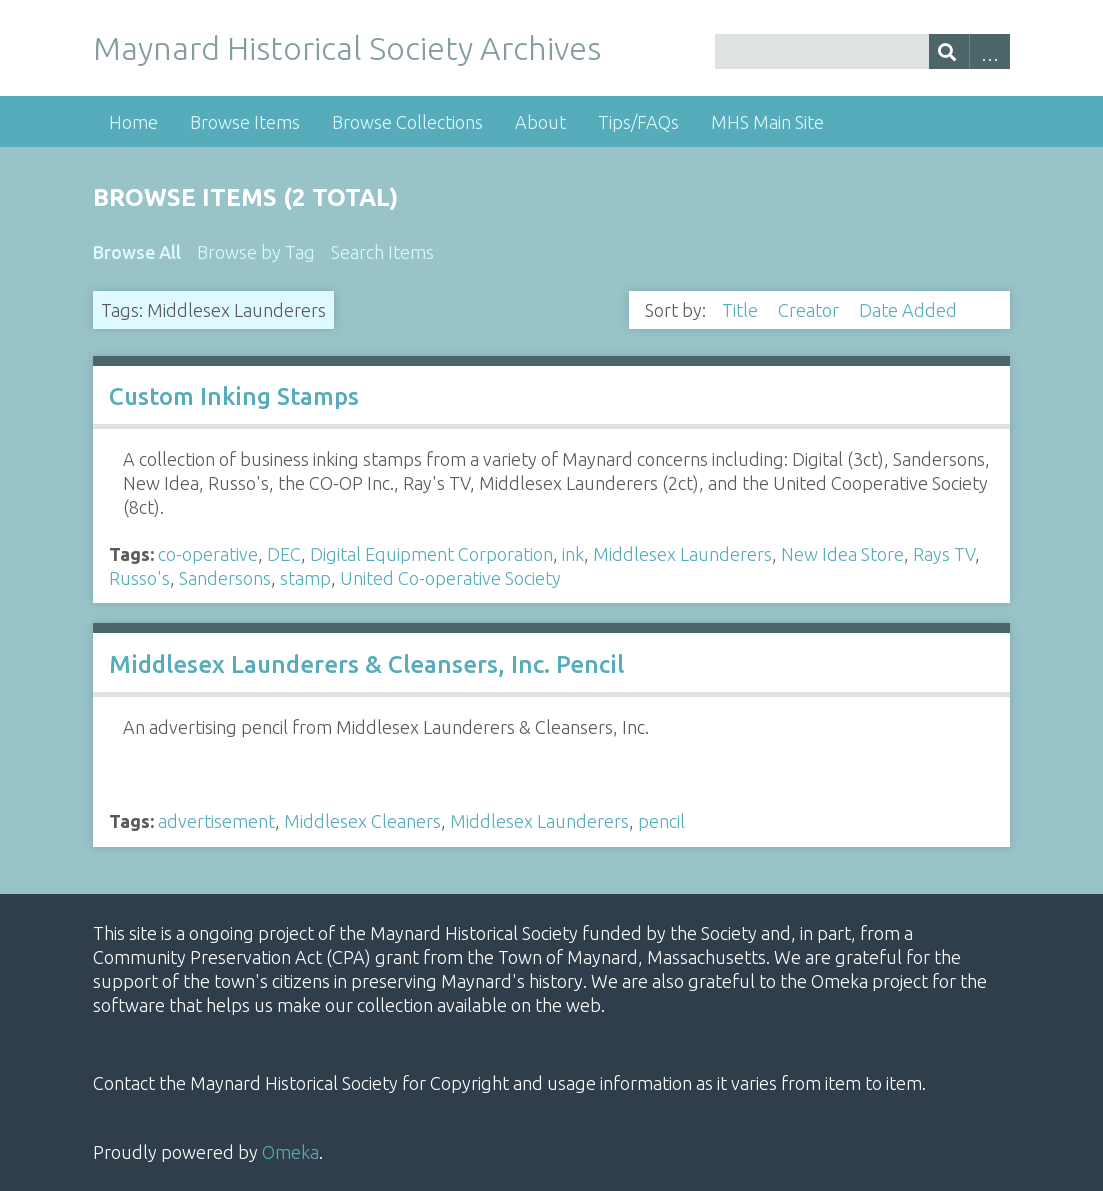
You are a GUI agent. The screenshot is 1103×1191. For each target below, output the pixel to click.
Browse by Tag (256, 252)
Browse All (137, 252)
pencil (661, 821)
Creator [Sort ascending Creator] (810, 310)
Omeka (290, 1152)
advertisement (216, 821)
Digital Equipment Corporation (431, 554)
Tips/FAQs (638, 122)
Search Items (382, 252)
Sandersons (225, 578)
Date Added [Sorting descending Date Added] (910, 310)
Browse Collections (407, 122)
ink (573, 554)
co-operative (208, 554)
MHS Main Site (767, 122)
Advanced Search (989, 51)
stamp (305, 578)
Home (133, 122)
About (540, 122)
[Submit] (949, 51)
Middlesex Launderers (682, 554)
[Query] (862, 51)
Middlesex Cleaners (362, 821)
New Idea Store (842, 554)
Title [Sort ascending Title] (742, 310)
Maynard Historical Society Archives (347, 48)
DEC (284, 554)
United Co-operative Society (450, 578)
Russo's (139, 578)
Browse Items (245, 122)
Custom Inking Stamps (234, 396)
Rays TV (944, 554)
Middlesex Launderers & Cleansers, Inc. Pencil (366, 664)
